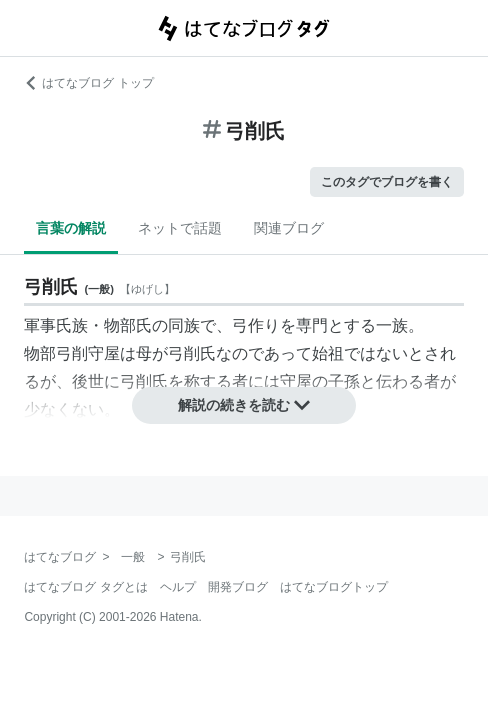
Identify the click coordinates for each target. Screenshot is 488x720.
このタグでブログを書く (387, 182)
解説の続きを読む (244, 405)
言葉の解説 (71, 228)
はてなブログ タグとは (85, 587)
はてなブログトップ (334, 587)
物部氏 (128, 325)
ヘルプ (178, 587)
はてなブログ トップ (88, 83)
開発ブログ (238, 587)
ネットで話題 (180, 228)
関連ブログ (289, 228)
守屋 (296, 381)
